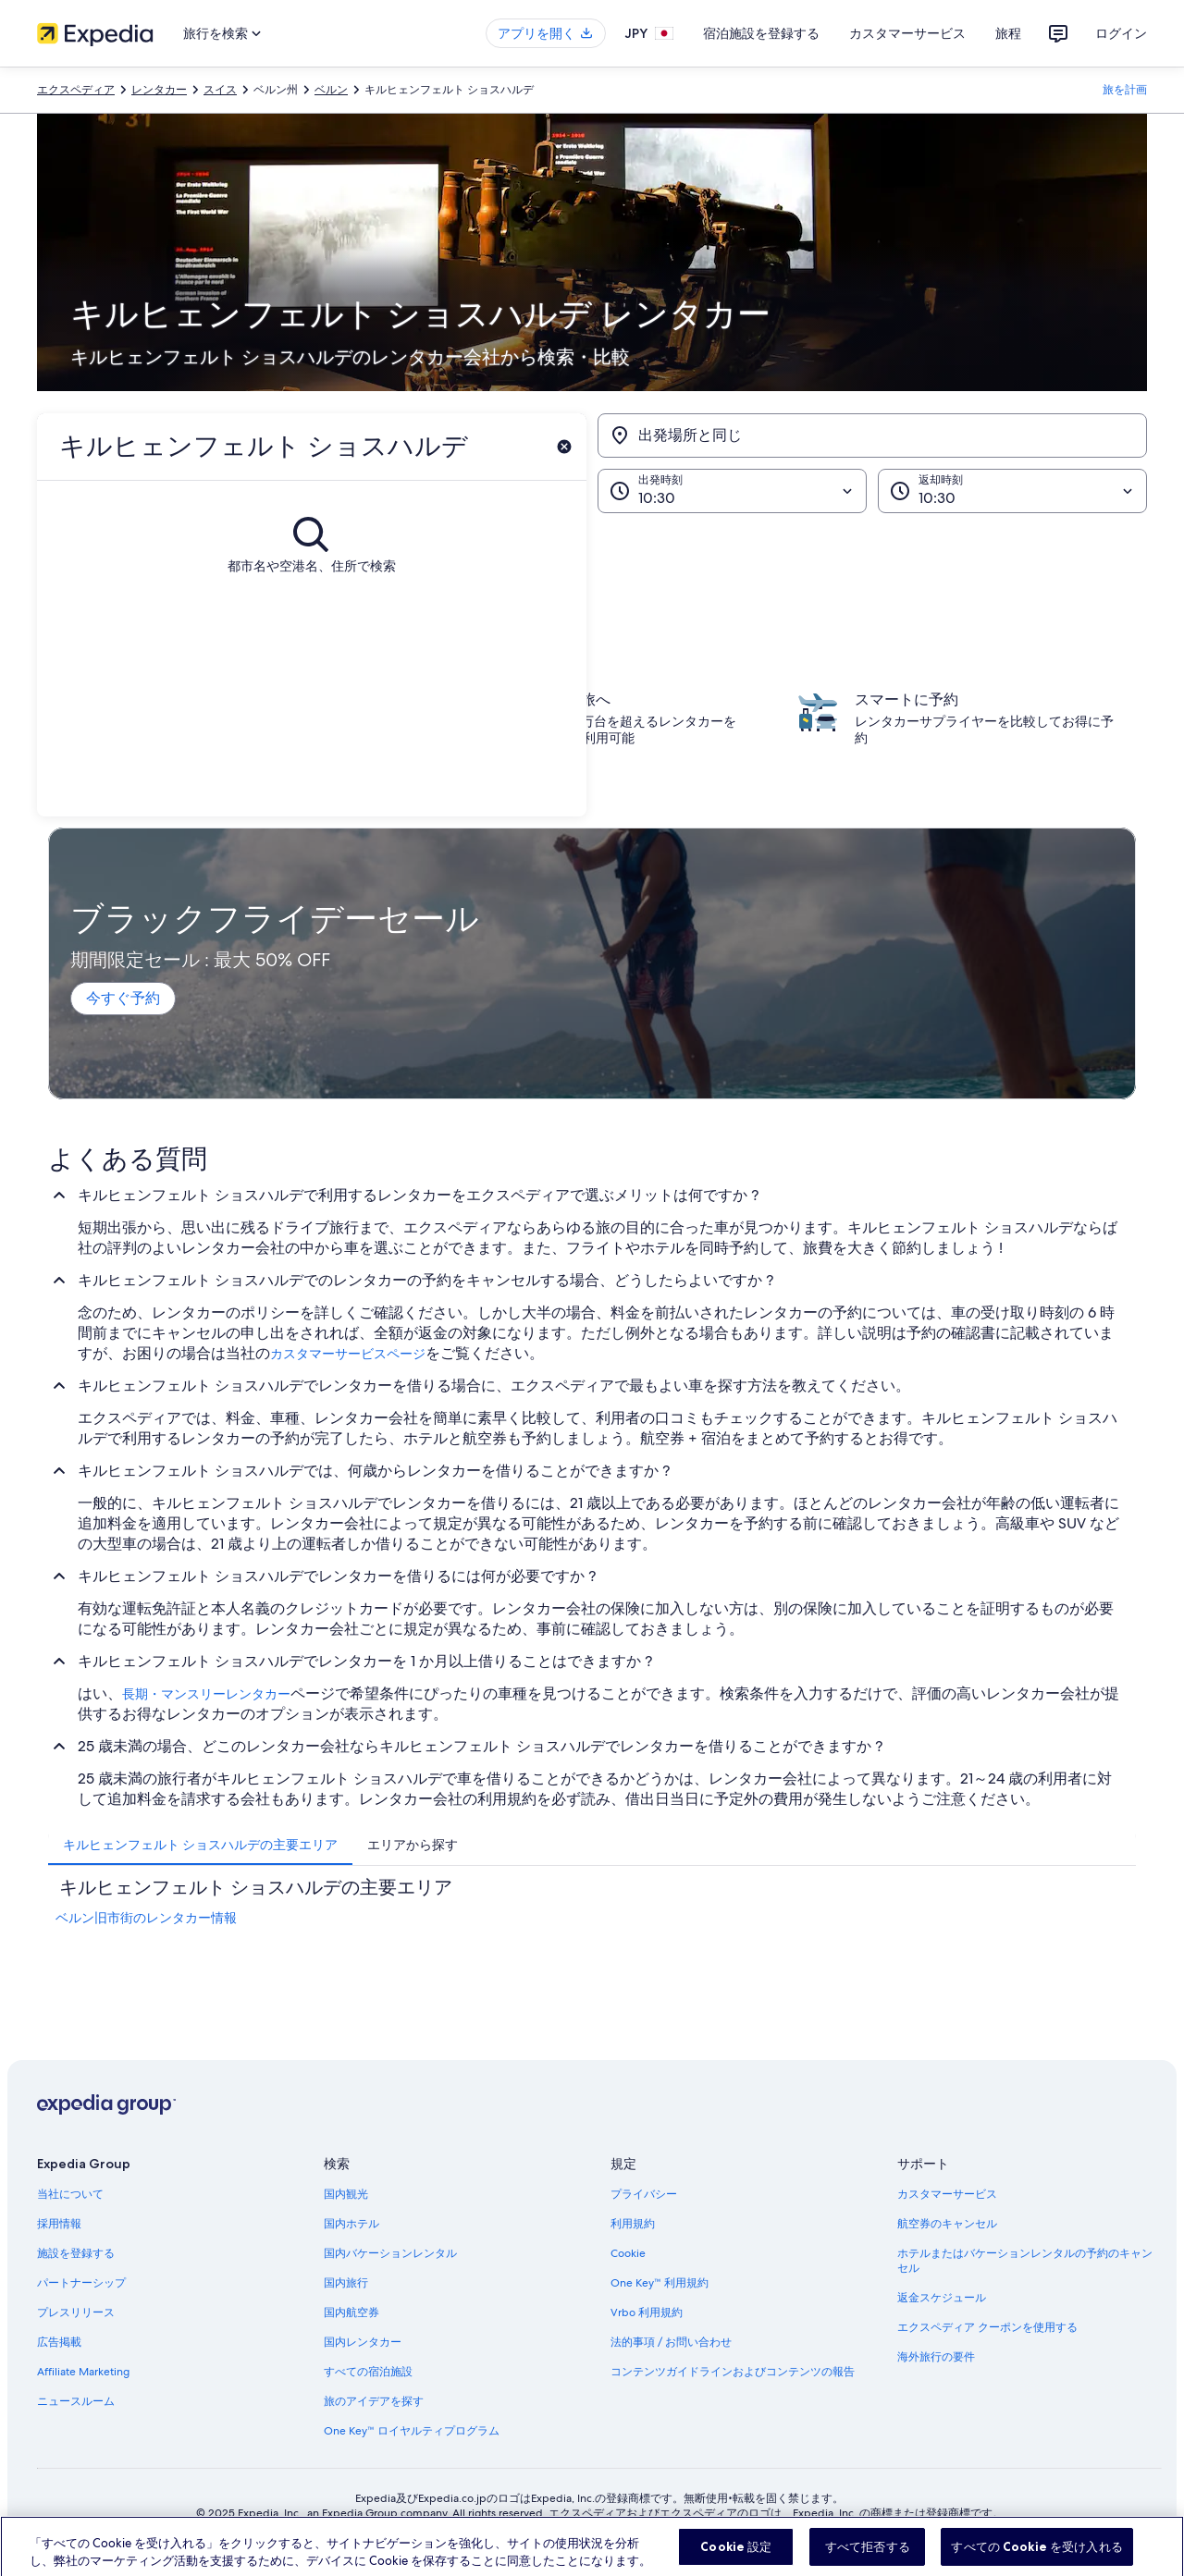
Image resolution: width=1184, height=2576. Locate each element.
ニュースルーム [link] (76, 2401)
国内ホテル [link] (351, 2223)
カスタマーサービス (907, 33)
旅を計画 (1125, 89)
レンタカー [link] (159, 89)
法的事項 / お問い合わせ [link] (671, 2342)
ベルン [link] (331, 89)
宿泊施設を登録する (761, 33)
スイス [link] (220, 89)
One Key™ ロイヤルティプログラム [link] (412, 2430)
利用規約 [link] (632, 2223)
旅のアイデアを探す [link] (374, 2401)
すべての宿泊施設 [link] (368, 2371)
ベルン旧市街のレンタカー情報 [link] (146, 1917)
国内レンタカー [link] (362, 2342)
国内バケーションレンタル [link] (390, 2253)
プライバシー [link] (643, 2194)
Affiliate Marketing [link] (83, 2371)
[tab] (200, 1844)
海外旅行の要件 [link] (936, 2356)
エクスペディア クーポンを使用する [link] (987, 2327)
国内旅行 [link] (346, 2282)
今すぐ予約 (123, 998)
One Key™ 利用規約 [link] (659, 2282)
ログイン (1121, 33)
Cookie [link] (628, 2253)
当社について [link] (70, 2194)
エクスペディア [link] (76, 89)
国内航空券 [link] (351, 2312)
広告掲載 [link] (59, 2342)
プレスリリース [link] (76, 2312)
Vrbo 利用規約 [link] (646, 2312)
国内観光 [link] (346, 2194)
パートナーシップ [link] (81, 2282)
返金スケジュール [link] (941, 2297)
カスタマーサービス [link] (947, 2194)
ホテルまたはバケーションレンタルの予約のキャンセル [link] (1025, 2260)
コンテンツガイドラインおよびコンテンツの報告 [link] (732, 2371)
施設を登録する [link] (76, 2253)
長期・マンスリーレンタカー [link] (206, 1694)
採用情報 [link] (59, 2223)
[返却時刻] (1012, 491)
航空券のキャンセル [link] (947, 2223)
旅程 (1008, 33)
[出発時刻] (732, 491)
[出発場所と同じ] (872, 435)
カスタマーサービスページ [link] (348, 1353)
